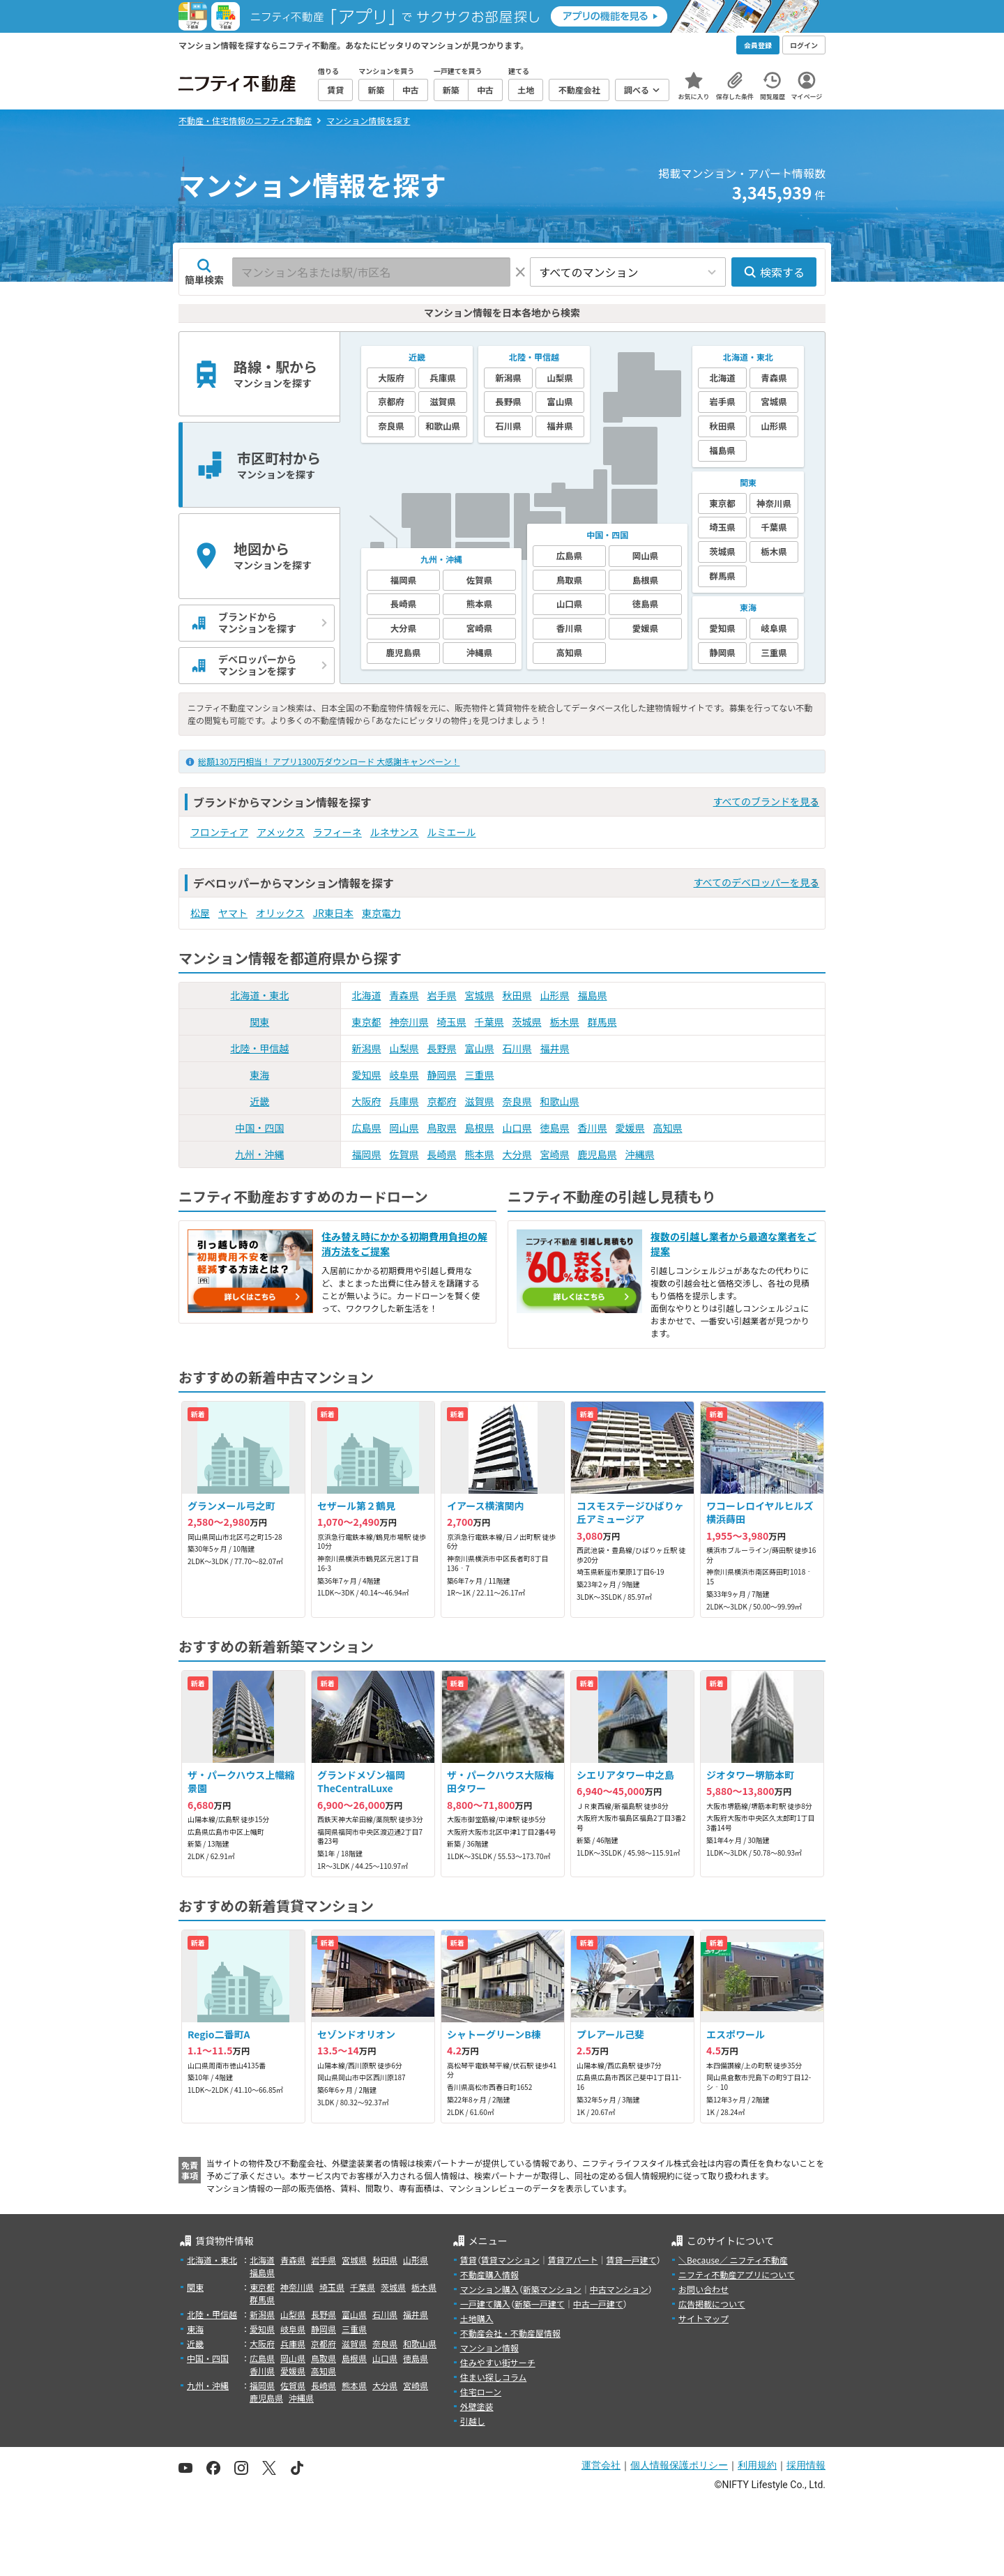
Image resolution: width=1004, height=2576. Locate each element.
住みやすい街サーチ (497, 2362)
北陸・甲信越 (259, 1048)
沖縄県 (640, 1154)
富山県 (479, 1048)
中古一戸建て (598, 2304)
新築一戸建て (540, 2304)
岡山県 (404, 1128)
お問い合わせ (703, 2289)
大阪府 (366, 1101)
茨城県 (527, 1022)
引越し (472, 2421)
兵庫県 (404, 1101)
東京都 (366, 1022)
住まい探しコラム (493, 2377)
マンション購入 (489, 2289)
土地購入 (477, 2318)
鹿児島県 (597, 1154)
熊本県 (479, 1154)
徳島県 (555, 1128)
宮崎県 (555, 1154)
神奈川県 (409, 1022)
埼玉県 (451, 1022)
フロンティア (219, 832)
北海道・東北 (259, 995)
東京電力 (381, 913)
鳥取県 (442, 1128)
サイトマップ (703, 2318)
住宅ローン (480, 2391)
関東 (259, 1022)
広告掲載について (711, 2304)
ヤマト (233, 913)
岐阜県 (404, 1075)
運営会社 (601, 2465)
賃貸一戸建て (631, 2260)
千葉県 (489, 1022)
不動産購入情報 (489, 2274)
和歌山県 (559, 1101)
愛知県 (366, 1075)
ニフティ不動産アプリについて (736, 2274)
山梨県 (404, 1048)
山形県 (555, 995)
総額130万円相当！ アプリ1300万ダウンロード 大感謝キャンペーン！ (328, 761)
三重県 (479, 1075)
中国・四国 (259, 1128)
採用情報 (806, 2465)
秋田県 (517, 995)
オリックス (280, 913)
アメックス (281, 832)
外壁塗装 (477, 2406)
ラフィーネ (337, 832)
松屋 (200, 913)
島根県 (479, 1128)
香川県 (592, 1128)
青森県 (404, 995)
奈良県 (517, 1101)
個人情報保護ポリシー (679, 2465)
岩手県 (442, 995)
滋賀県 (479, 1101)
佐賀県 (404, 1154)
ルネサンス (394, 832)
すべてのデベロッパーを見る (756, 882)
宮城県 (479, 995)
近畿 (259, 1101)
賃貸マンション (510, 2260)
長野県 (442, 1048)
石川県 (517, 1048)
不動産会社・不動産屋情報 (510, 2333)
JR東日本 (333, 913)
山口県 (517, 1128)
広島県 (366, 1128)
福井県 (555, 1048)
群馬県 (602, 1022)
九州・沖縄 (259, 1154)
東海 (259, 1075)
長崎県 (442, 1154)
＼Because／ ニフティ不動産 (733, 2260)
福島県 (592, 995)
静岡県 (442, 1075)
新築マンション (552, 2289)
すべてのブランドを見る (766, 801)
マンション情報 (489, 2348)
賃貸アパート (573, 2260)
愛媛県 (630, 1128)
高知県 (668, 1128)
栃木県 (564, 1022)
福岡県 (366, 1154)
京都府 (442, 1101)
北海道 (366, 995)
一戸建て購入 (485, 2304)
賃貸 (468, 2260)
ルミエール (451, 832)
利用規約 (757, 2465)
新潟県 (366, 1048)
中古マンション (619, 2289)
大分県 (517, 1154)
